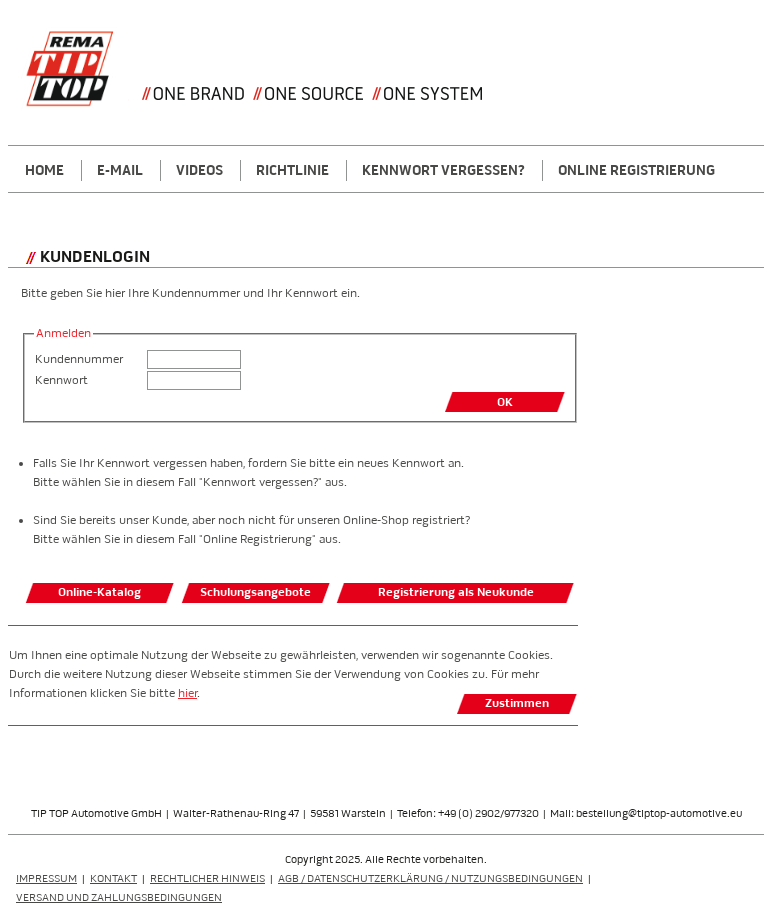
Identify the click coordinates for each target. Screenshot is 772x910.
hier (187, 693)
